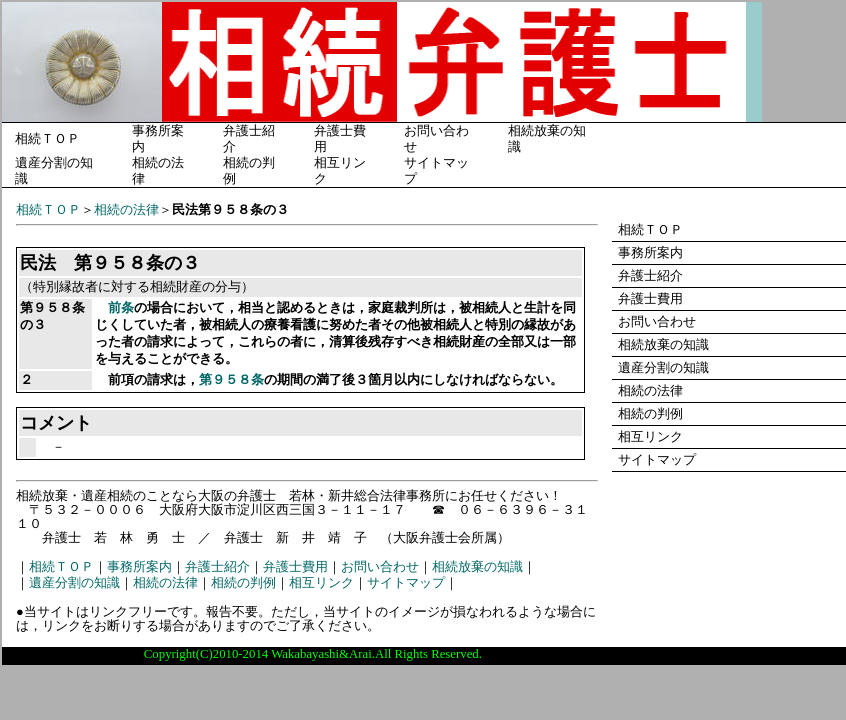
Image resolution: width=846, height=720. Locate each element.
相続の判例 (243, 583)
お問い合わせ (380, 567)
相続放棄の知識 (477, 567)
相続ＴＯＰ (47, 139)
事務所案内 (139, 567)
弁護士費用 (295, 567)
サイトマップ (406, 583)
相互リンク (321, 583)
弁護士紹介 (217, 567)
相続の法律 (126, 210)
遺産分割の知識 (74, 583)
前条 (121, 308)
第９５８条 (231, 380)
